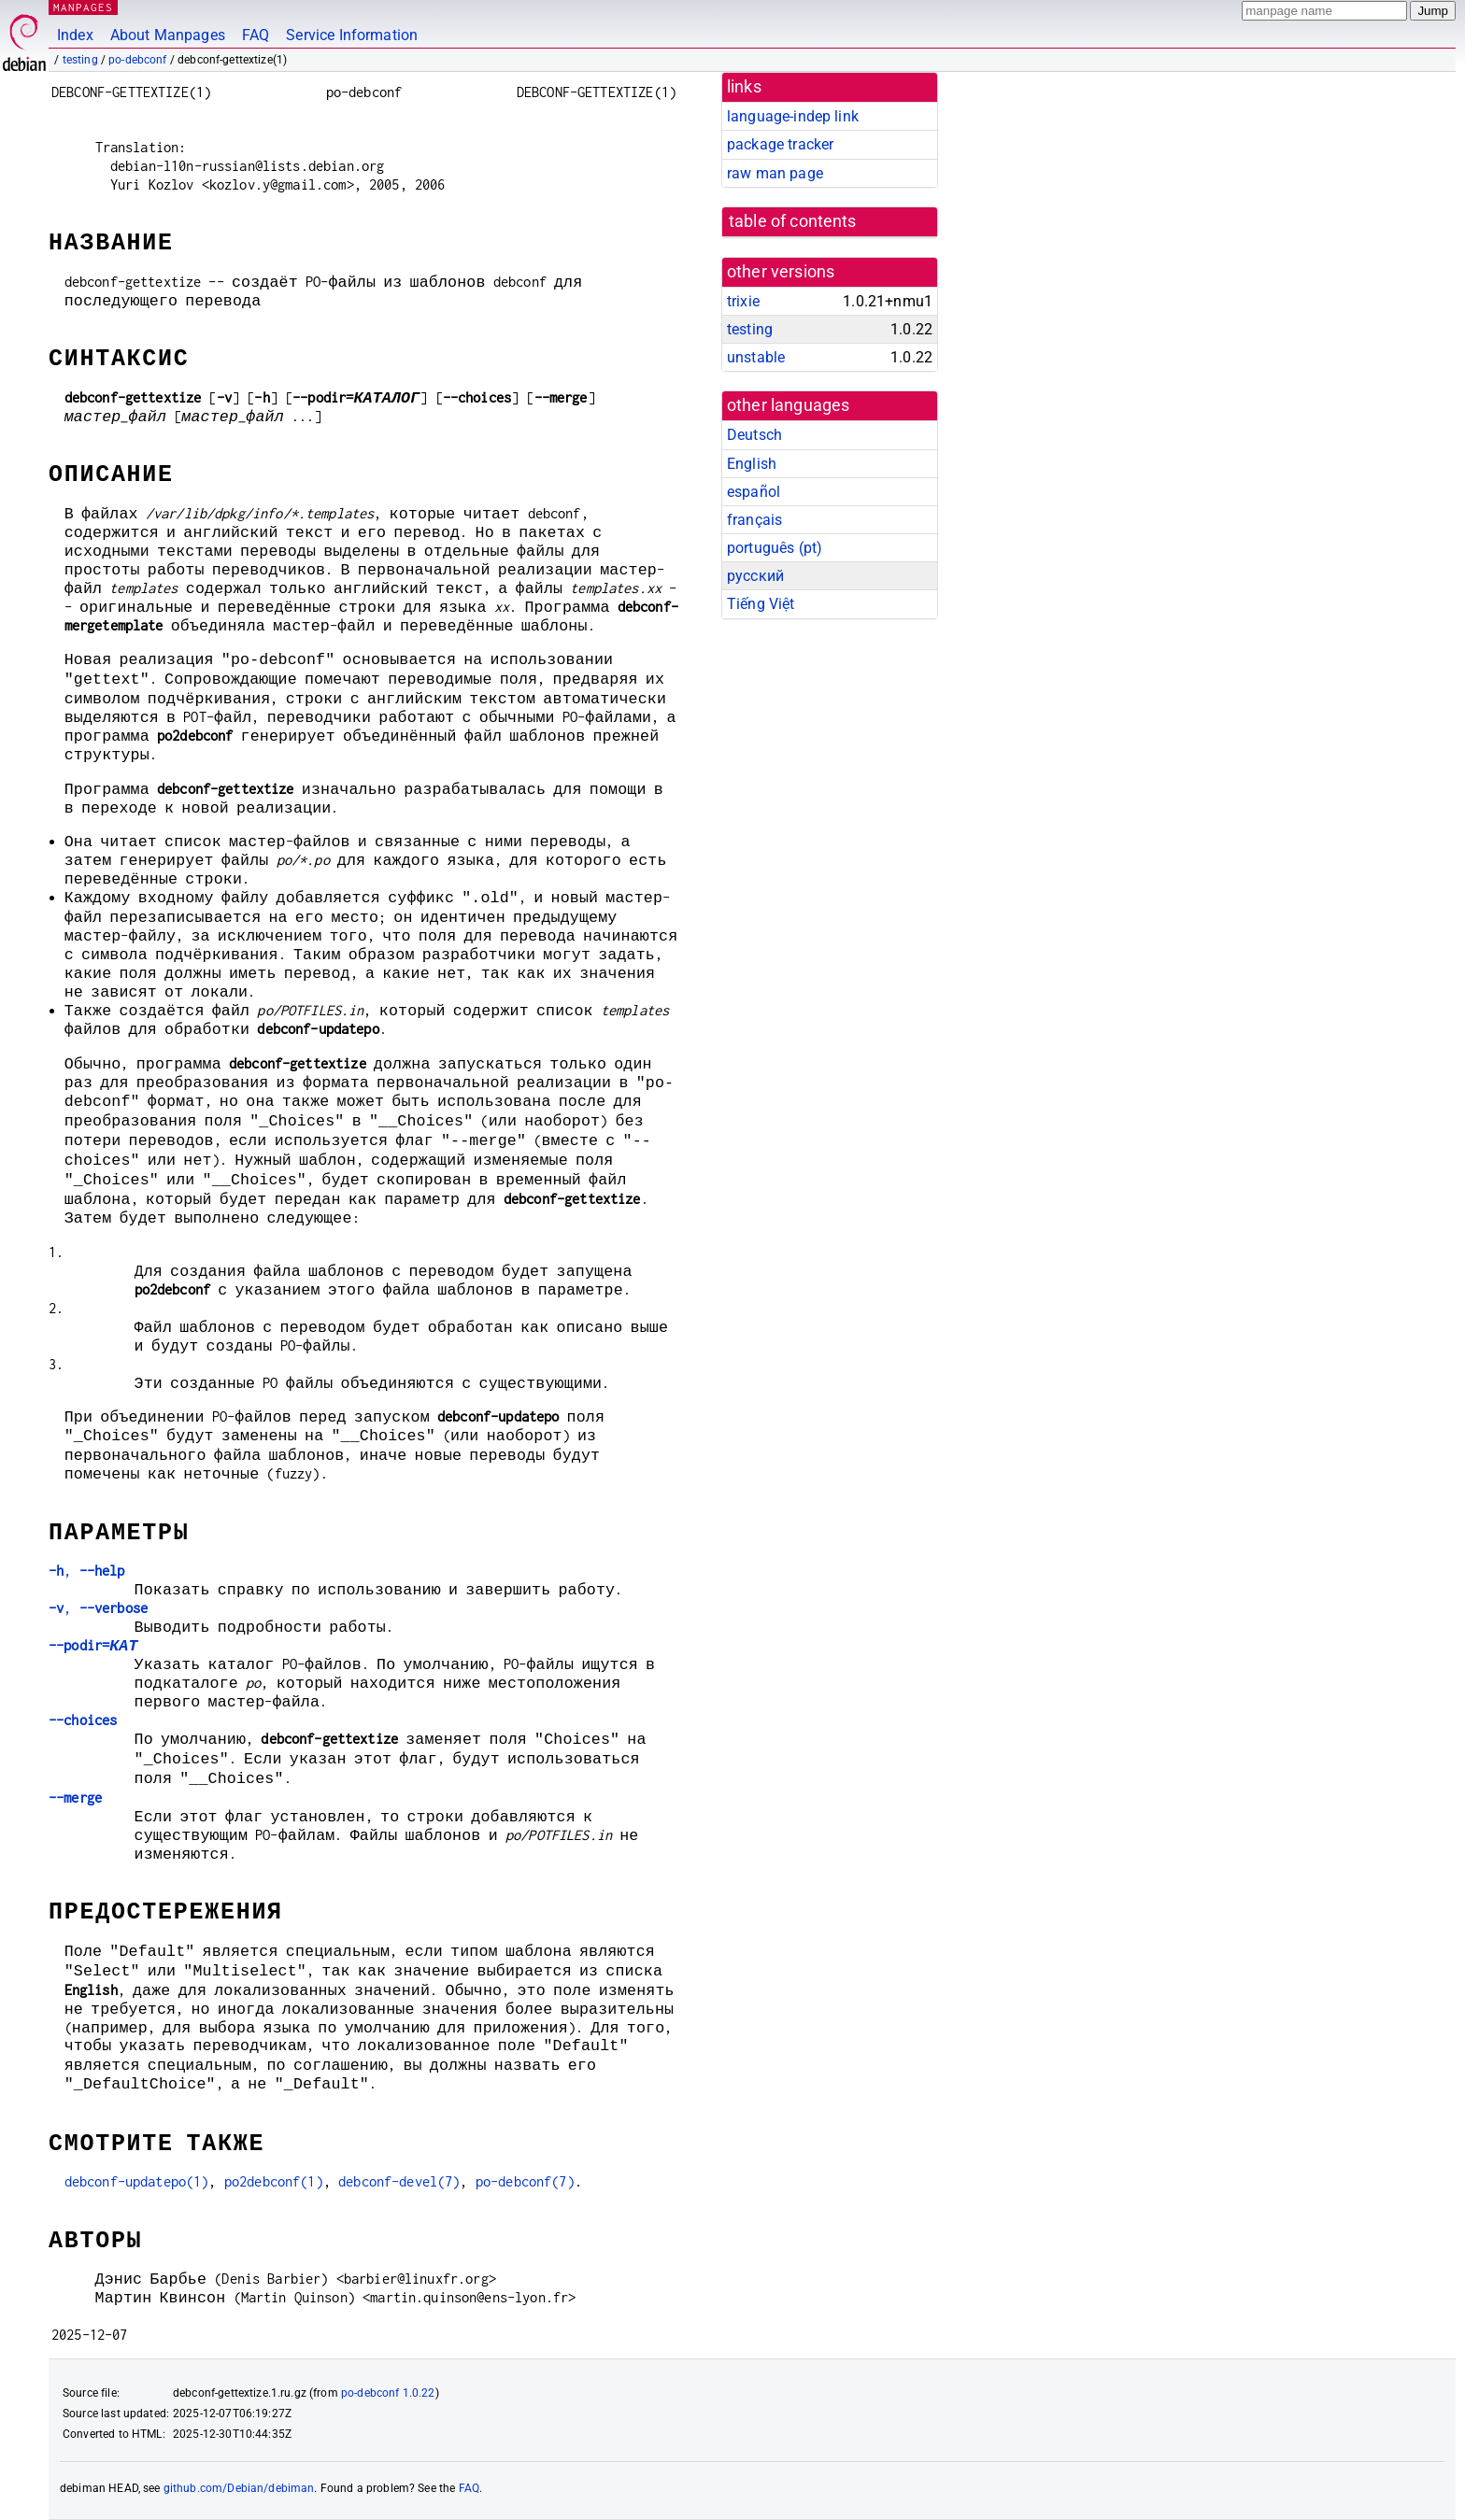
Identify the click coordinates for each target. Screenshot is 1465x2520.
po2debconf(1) (273, 2181)
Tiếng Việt (761, 604)
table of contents (793, 221)
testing (80, 59)
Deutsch (754, 435)
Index (75, 35)
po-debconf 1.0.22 (388, 2393)
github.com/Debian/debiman (239, 2488)
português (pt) (774, 548)
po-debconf (137, 59)
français (754, 520)
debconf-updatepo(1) (136, 2181)
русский (755, 576)
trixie (743, 301)
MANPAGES (83, 7)
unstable (756, 357)
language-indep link (793, 116)
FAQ (255, 35)
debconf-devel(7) (399, 2181)
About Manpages (167, 35)
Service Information (352, 35)
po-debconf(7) (525, 2181)
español (753, 492)
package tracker (780, 144)
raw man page (775, 173)
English (751, 464)
